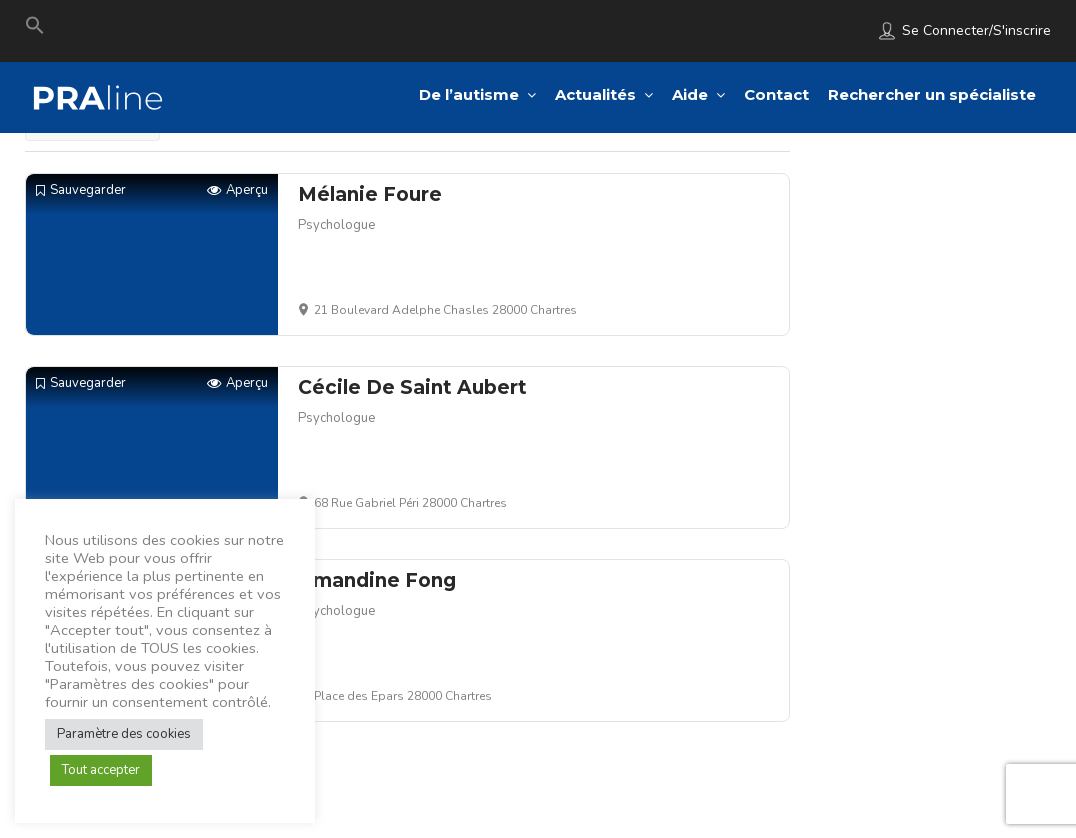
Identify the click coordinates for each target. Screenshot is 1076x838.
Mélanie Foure (370, 194)
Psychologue (336, 225)
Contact (776, 94)
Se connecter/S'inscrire (976, 30)
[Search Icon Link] (35, 30)
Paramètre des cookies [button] (124, 734)
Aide (690, 94)
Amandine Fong (377, 580)
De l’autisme (469, 94)
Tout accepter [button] (101, 770)
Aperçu (237, 190)
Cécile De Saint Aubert (412, 387)
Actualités (595, 94)
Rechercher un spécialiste (932, 94)
